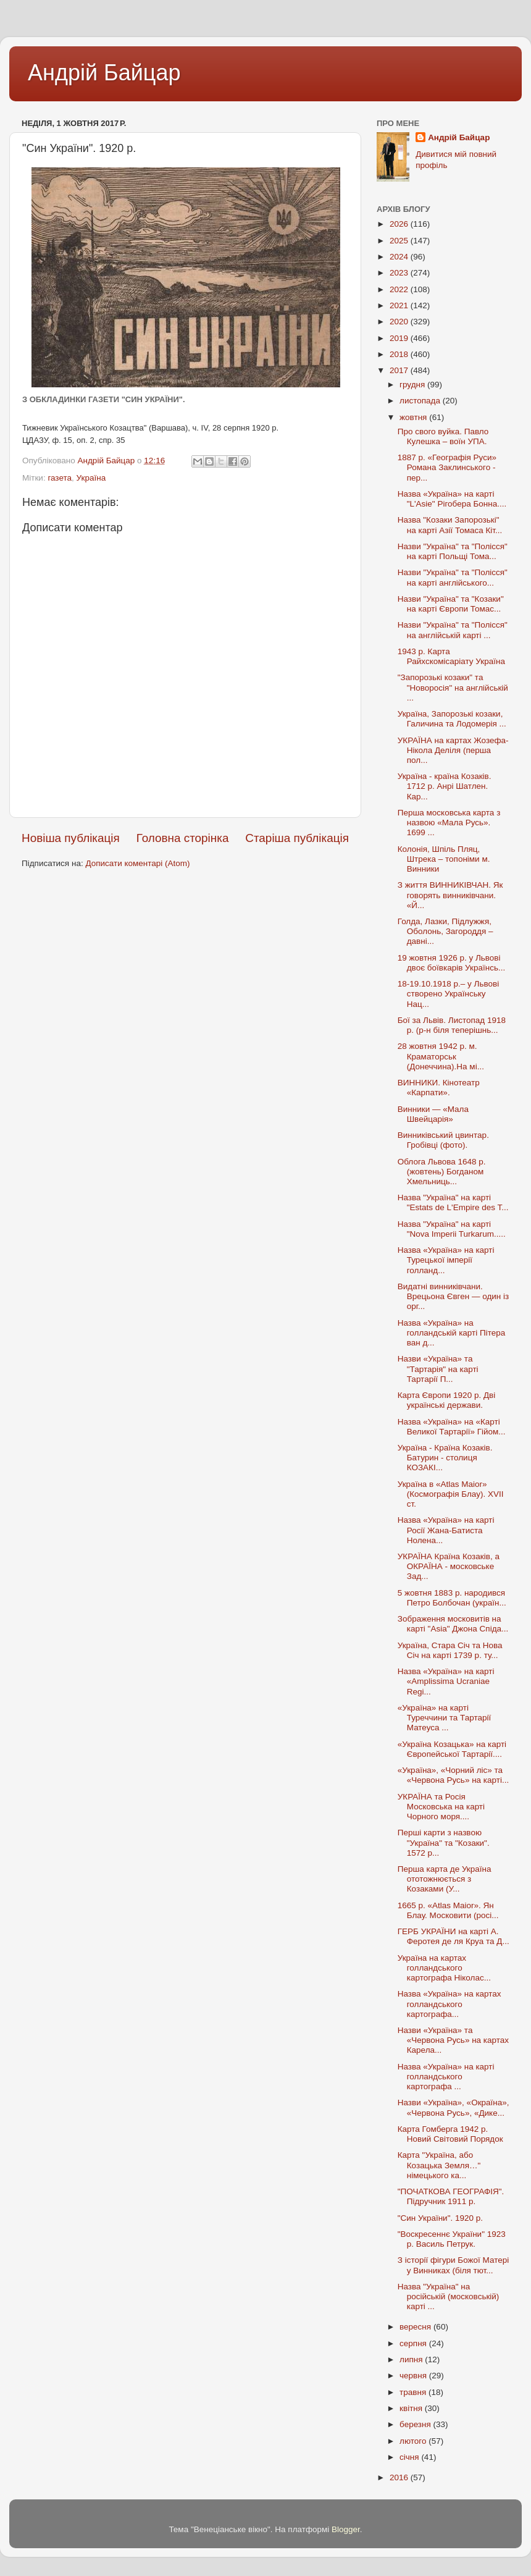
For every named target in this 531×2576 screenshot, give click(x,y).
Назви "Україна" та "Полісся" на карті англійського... (453, 577)
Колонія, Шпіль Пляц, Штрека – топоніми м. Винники (444, 858)
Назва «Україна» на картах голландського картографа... (449, 2003)
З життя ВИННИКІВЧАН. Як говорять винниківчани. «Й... (450, 894)
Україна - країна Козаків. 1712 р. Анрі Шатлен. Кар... (444, 786)
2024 (400, 256)
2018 (400, 354)
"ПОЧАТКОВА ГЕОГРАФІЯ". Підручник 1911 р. (451, 2196)
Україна (91, 477)
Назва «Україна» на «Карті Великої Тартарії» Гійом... (452, 1426)
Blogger (346, 2529)
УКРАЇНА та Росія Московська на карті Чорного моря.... (441, 1806)
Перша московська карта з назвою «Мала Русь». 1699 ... (449, 822)
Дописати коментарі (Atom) (137, 863)
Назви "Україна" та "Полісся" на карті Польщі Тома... (453, 551)
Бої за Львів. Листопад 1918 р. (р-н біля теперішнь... (452, 1025)
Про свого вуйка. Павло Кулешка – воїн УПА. (443, 436)
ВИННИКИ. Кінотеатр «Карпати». (439, 1087)
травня (414, 2392)
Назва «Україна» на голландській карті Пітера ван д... (452, 1332)
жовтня (414, 417)
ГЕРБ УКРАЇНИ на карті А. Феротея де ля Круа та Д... (453, 1936)
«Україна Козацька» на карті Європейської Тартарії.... (452, 1749)
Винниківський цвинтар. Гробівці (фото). (443, 1140)
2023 (400, 272)
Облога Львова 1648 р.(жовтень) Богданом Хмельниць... (442, 1171)
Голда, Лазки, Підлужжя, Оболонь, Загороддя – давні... (445, 931)
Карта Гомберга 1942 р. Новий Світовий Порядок (450, 2134)
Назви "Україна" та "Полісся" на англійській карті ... (453, 629)
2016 (400, 2477)
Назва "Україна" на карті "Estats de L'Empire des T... (453, 1202)
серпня (414, 2343)
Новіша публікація (71, 837)
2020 (400, 321)
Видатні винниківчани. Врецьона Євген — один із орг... (453, 1296)
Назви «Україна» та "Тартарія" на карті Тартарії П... (438, 1368)
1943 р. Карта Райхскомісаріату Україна (451, 656)
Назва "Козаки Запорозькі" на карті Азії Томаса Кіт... (450, 524)
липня (412, 2359)
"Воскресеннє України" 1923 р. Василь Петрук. (452, 2239)
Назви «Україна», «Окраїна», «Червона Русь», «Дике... (453, 2107)
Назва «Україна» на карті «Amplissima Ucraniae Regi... (446, 1681)
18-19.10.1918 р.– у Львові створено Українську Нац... (448, 993)
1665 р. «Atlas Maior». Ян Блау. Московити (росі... (448, 1910)
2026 (400, 224)
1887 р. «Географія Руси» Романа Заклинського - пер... (447, 467)
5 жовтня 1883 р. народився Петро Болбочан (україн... (452, 1597)
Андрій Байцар (104, 72)
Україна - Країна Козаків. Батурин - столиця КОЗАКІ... (445, 1457)
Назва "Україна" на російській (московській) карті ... (449, 2296)
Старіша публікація (297, 837)
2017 (400, 370)
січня (410, 2457)
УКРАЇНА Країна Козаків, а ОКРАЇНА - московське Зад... (449, 1566)
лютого (414, 2441)
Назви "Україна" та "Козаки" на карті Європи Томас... (451, 603)
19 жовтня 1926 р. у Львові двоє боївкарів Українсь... (451, 962)
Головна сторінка (182, 837)
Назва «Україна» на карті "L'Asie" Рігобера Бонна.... (452, 498)
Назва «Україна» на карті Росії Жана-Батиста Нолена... (446, 1529)
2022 (400, 289)
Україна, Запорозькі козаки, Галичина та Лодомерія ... (452, 718)
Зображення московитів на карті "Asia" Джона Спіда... (453, 1623)
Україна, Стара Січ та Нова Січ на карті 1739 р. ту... (450, 1650)
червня (414, 2375)
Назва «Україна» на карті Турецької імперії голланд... (446, 1259)
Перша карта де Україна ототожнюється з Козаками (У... (444, 1878)
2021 (400, 305)
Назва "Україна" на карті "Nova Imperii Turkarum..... (452, 1229)
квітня (412, 2408)
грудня (413, 384)
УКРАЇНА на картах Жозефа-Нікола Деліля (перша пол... (453, 750)
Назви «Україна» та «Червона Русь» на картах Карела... (453, 2040)
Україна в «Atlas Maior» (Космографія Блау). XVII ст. (451, 1494)
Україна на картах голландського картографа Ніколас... (444, 1967)
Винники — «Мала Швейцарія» (433, 1114)
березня (416, 2424)
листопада (421, 400)
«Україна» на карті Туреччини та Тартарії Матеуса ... (444, 1717)
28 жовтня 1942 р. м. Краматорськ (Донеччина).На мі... (441, 1056)
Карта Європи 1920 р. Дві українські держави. (446, 1400)
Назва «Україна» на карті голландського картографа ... (446, 2076)
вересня (416, 2326)
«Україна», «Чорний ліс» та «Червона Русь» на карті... (453, 1775)
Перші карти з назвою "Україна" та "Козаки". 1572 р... (444, 1842)
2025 (400, 240)
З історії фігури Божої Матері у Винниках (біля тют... (453, 2265)
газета (60, 477)
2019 (400, 338)
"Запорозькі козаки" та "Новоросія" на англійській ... (453, 687)
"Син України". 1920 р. (440, 2218)
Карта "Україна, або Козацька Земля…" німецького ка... (439, 2164)
